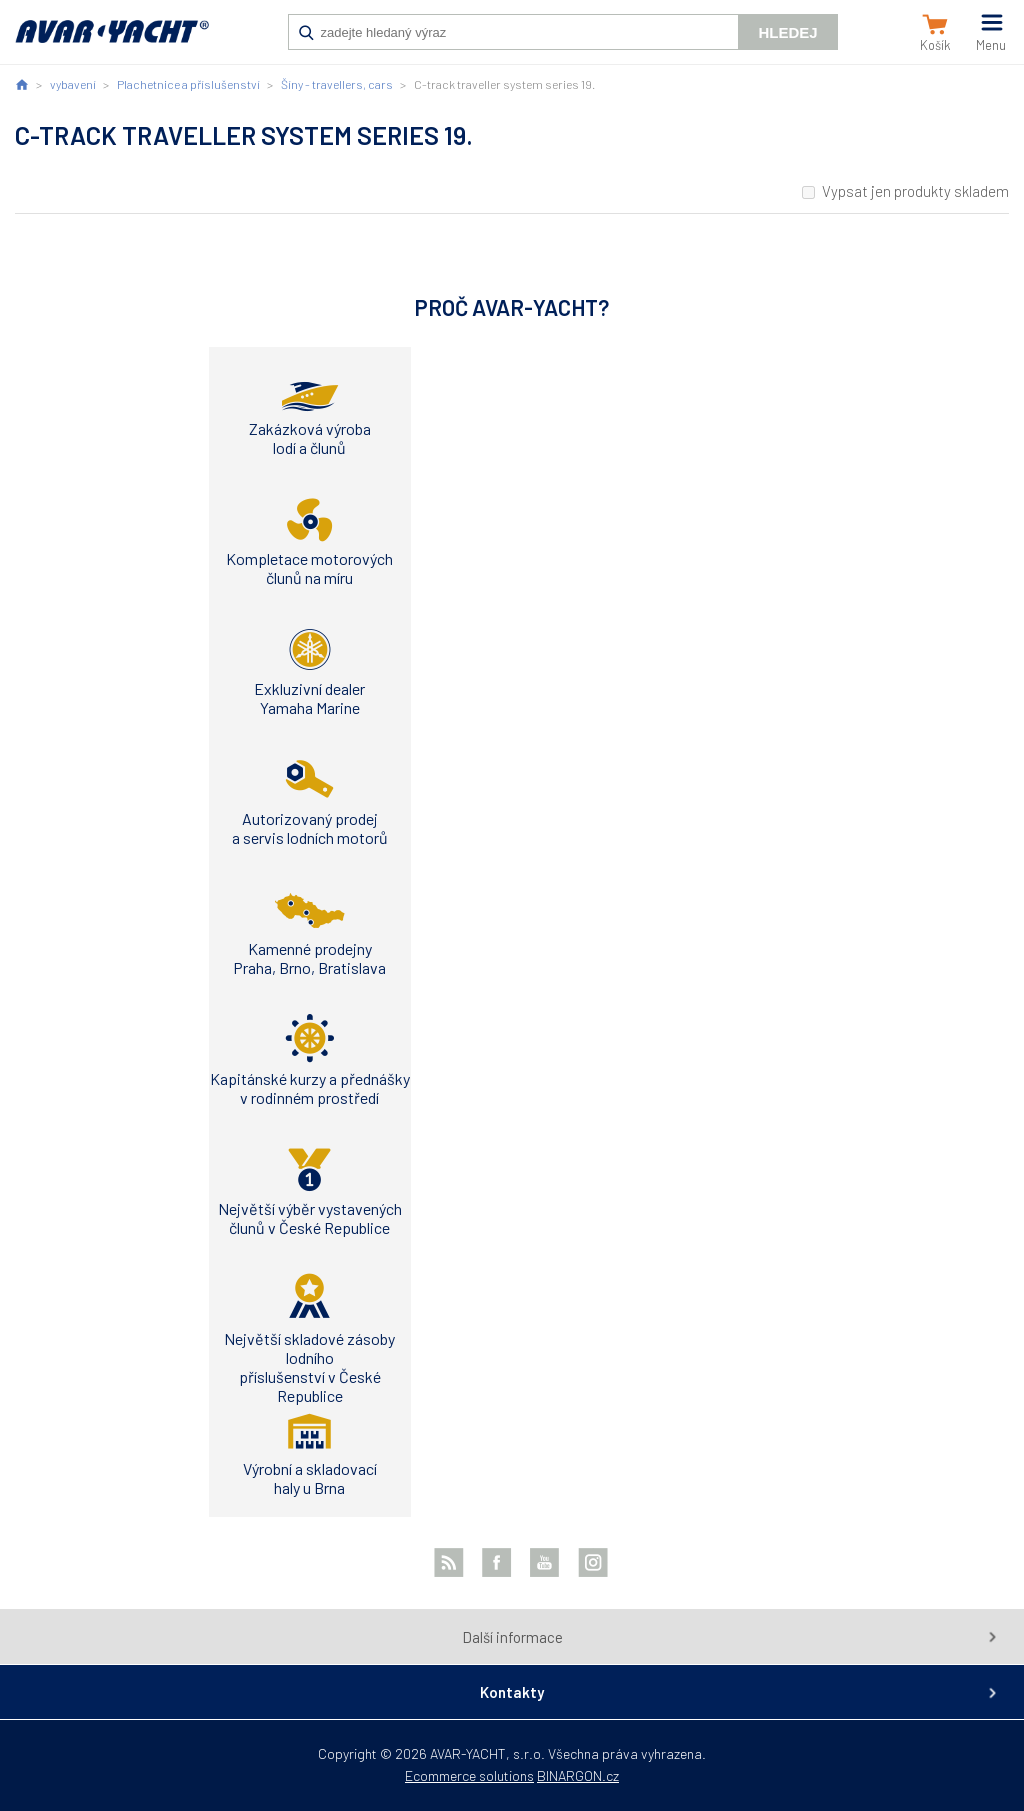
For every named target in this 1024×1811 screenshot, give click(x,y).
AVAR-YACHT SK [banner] (112, 42)
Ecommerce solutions (469, 1775)
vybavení (73, 84)
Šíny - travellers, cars (337, 84)
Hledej (787, 32)
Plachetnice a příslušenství (188, 84)
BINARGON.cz (578, 1775)
